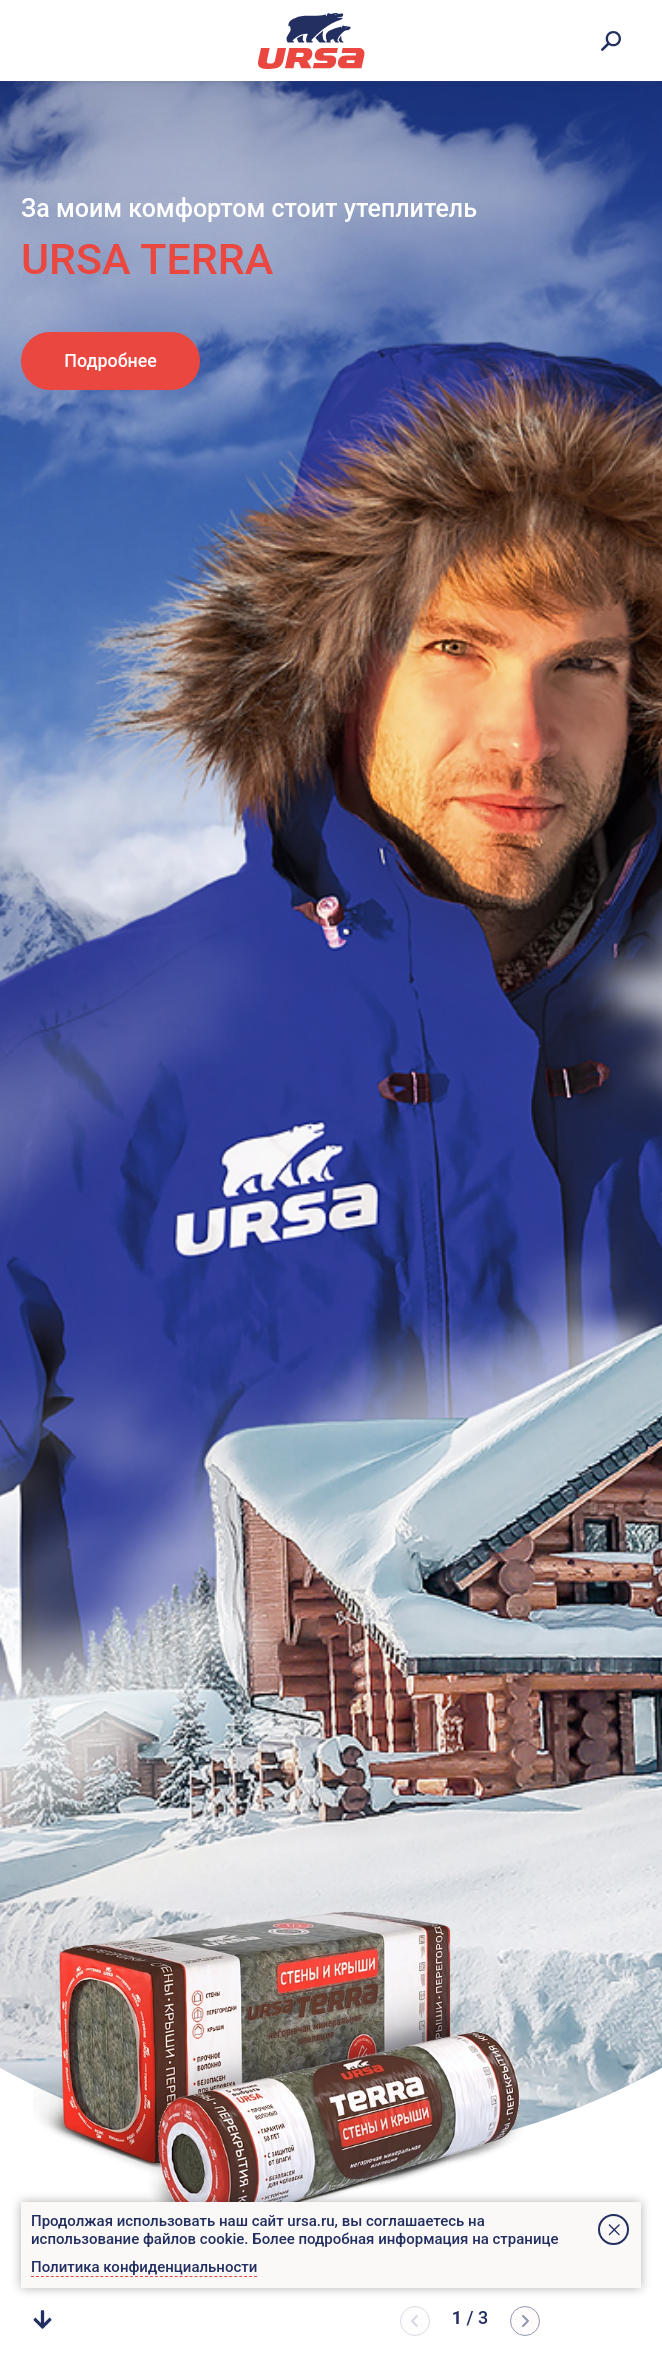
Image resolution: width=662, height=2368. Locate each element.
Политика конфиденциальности (144, 2267)
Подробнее (110, 360)
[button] (525, 2321)
